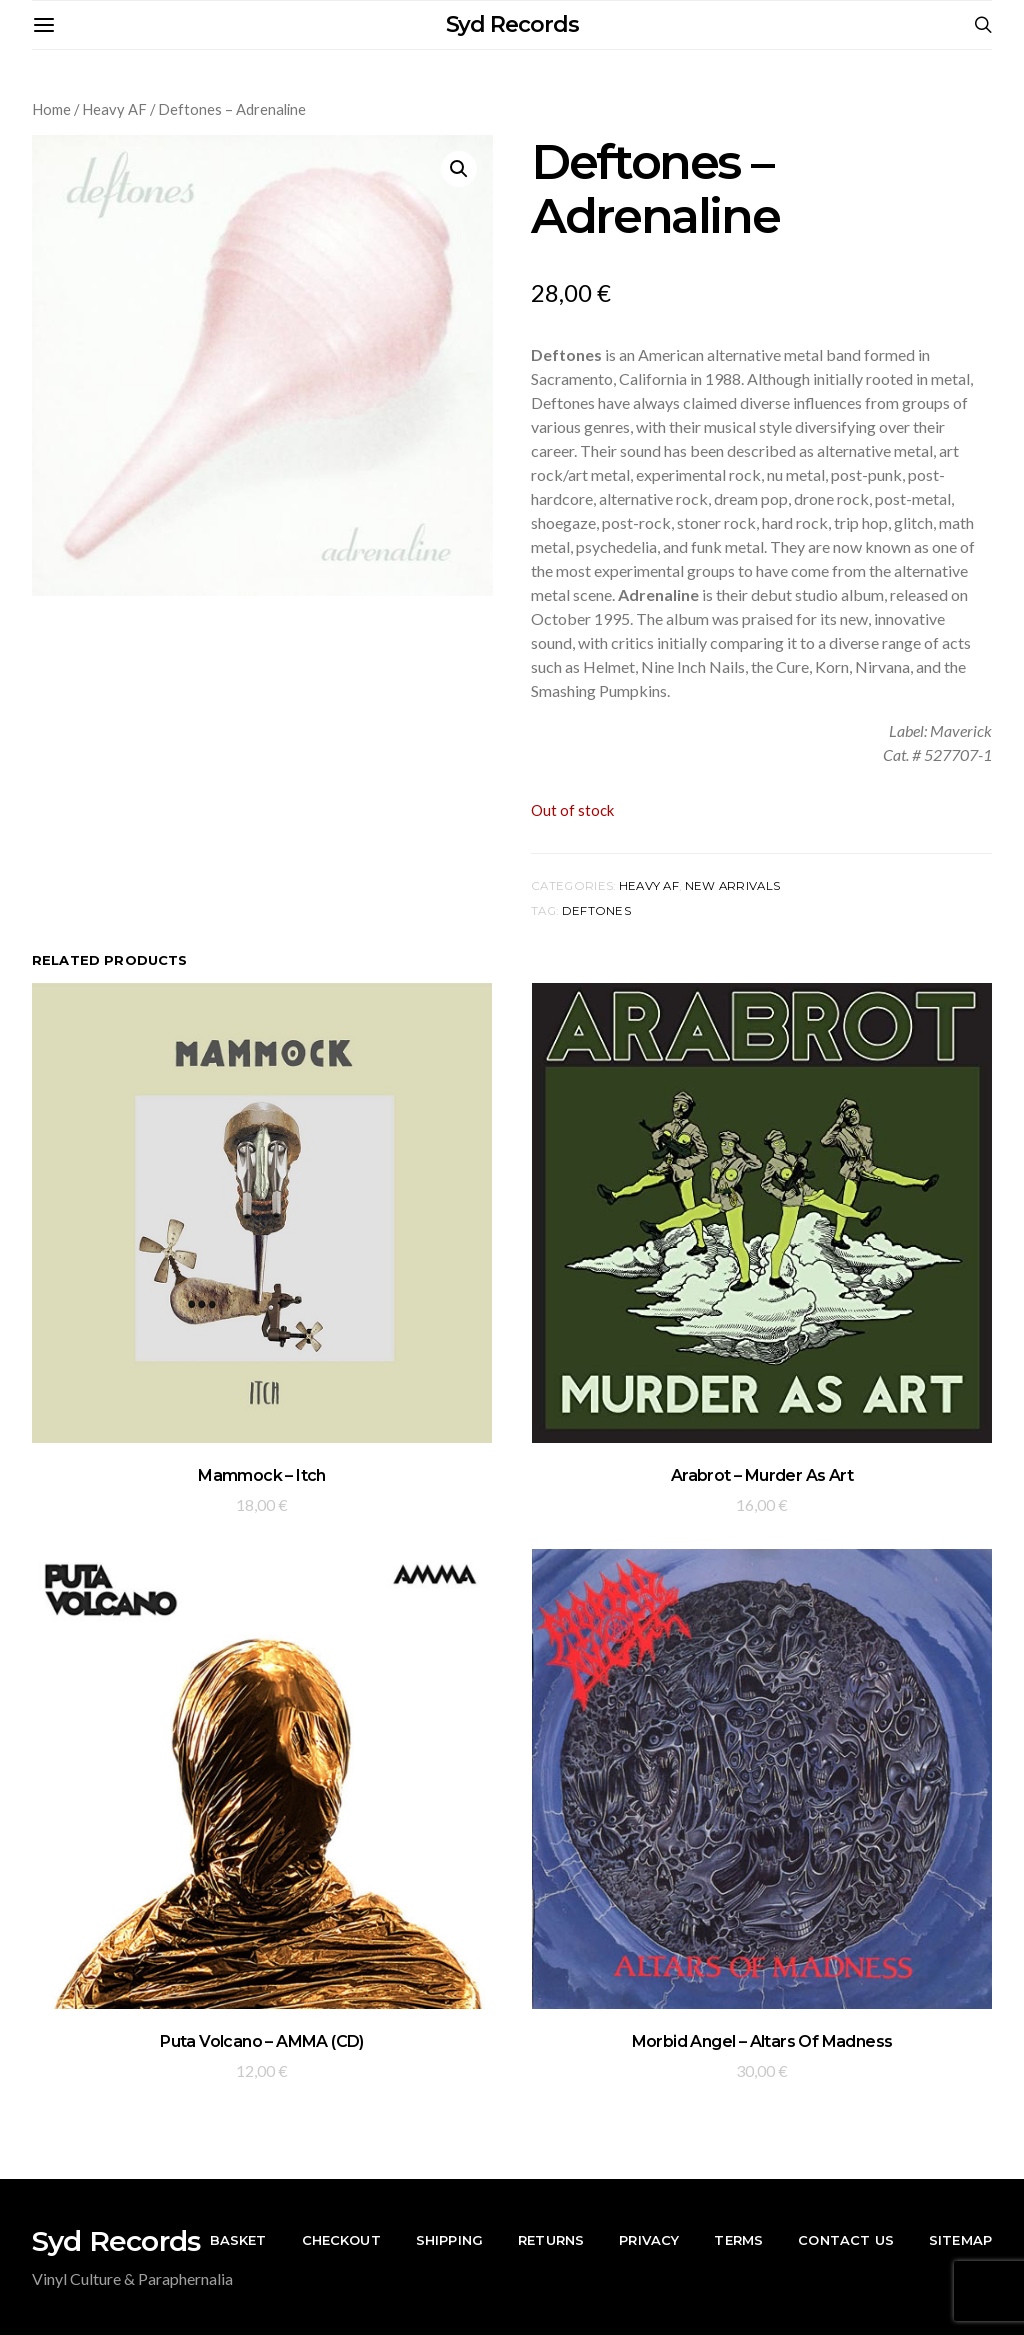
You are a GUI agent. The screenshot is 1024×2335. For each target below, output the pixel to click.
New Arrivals (732, 886)
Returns (551, 2240)
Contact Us (846, 2240)
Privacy (649, 2240)
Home (51, 109)
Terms (738, 2240)
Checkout (341, 2240)
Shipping (449, 2240)
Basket (238, 2240)
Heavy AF (114, 109)
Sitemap (960, 2240)
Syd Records (512, 24)
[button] (459, 169)
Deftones (596, 911)
